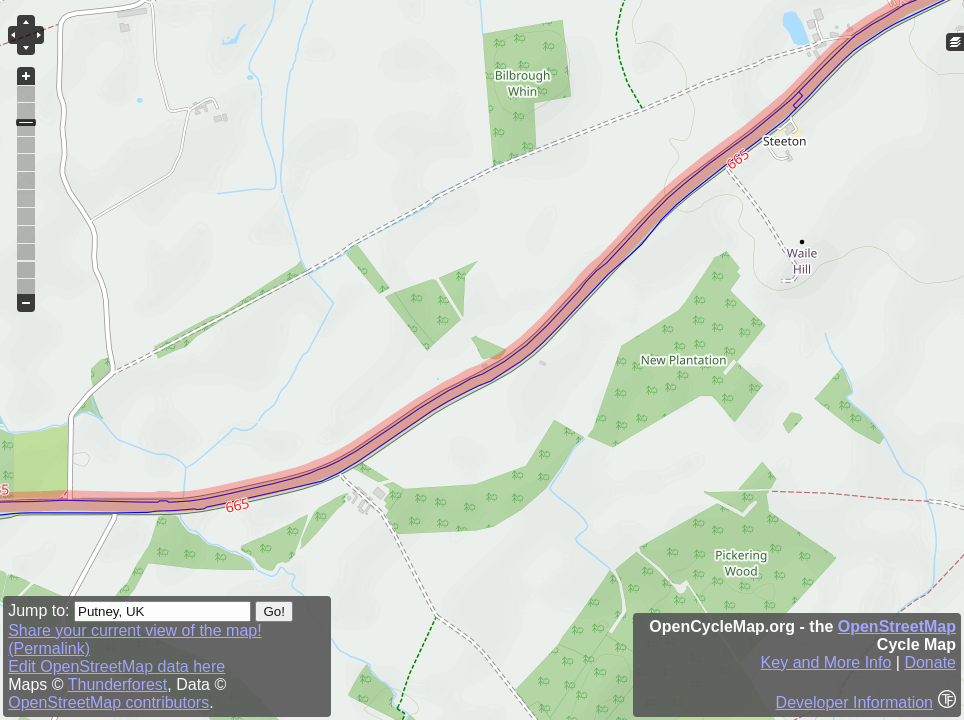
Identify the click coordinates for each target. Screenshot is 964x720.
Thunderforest (118, 684)
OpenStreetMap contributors (108, 702)
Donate (930, 662)
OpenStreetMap (897, 626)
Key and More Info (826, 662)
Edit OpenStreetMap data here (116, 666)
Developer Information (854, 702)
